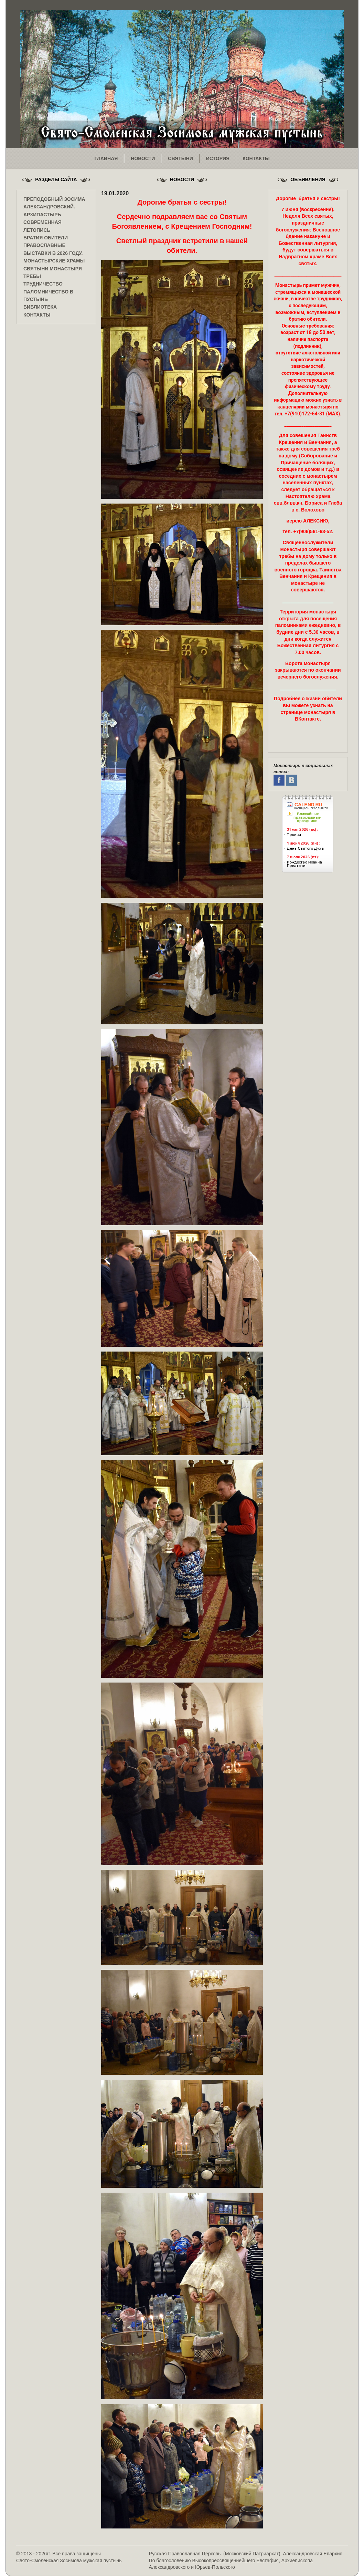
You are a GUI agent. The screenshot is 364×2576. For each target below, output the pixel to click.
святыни (180, 158)
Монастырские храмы (54, 260)
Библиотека (40, 307)
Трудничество (43, 284)
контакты (256, 158)
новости (143, 158)
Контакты (36, 315)
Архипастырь (42, 214)
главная (106, 158)
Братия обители (45, 237)
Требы (32, 276)
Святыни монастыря (52, 268)
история (217, 158)
